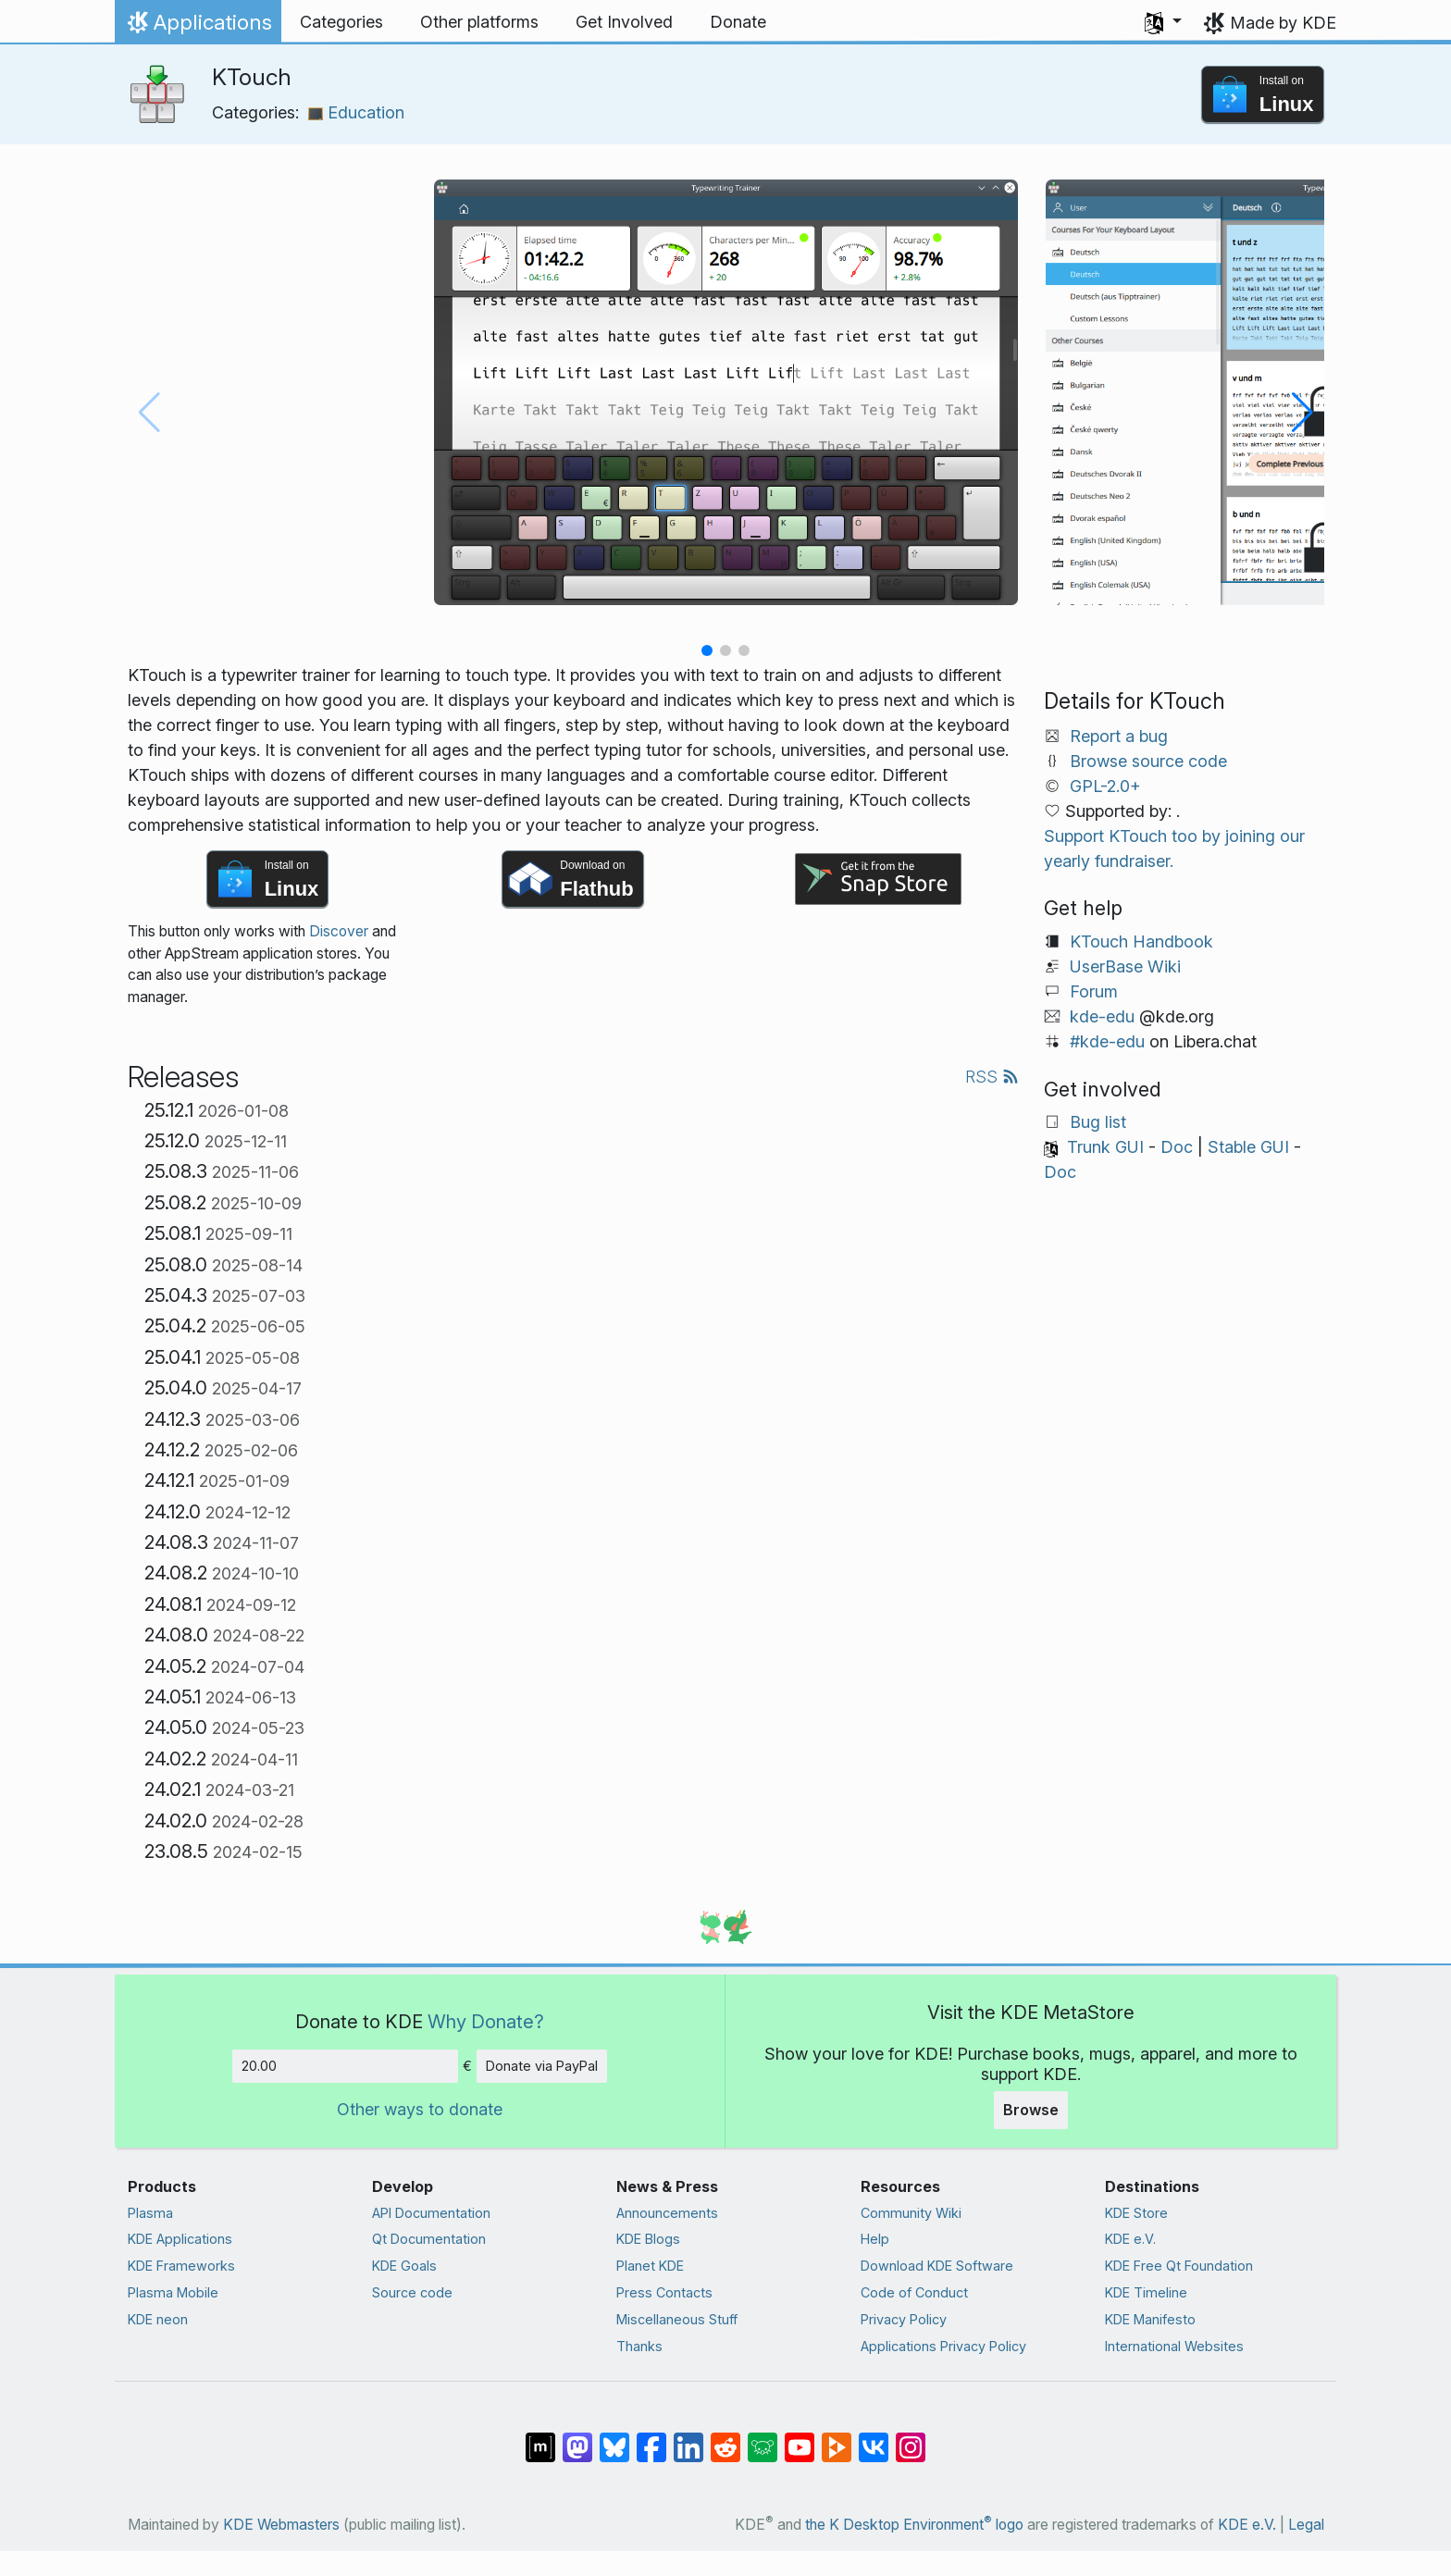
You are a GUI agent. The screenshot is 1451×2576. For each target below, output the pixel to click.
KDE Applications (180, 2239)
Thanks (639, 2346)
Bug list (1098, 1122)
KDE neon (158, 2319)
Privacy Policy (904, 2319)
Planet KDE (650, 2265)
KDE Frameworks (181, 2265)
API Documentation (431, 2213)
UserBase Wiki (1125, 966)
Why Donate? (486, 2021)
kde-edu (1102, 1016)
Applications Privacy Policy (943, 2346)
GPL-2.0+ (1105, 786)
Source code (412, 2292)
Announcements (667, 2213)
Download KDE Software (937, 2265)
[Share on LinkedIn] (688, 2438)
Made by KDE (1283, 22)
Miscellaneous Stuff (677, 2319)
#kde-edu (1107, 1041)
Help (875, 2239)
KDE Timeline (1146, 2292)
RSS (992, 1076)
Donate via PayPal (542, 2066)
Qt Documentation (429, 2239)
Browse (1031, 2109)
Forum (1094, 991)
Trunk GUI (1105, 1147)
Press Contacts (664, 2292)
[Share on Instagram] (910, 2438)
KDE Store (1136, 2213)
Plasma (150, 2213)
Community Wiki (911, 2213)
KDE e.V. (1130, 2239)
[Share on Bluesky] (614, 2438)
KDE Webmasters (281, 2524)
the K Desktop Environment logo (914, 2524)
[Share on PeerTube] (836, 2438)
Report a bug (1119, 736)
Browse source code (1148, 761)
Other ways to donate (419, 2109)
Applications (197, 26)
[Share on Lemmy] (762, 2438)
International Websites (1174, 2346)
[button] (1163, 22)
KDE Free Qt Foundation (1179, 2265)
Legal (1306, 2524)
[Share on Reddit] (725, 2438)
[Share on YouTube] (799, 2438)
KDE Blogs (648, 2239)
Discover (338, 931)
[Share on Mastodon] (577, 2438)
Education (356, 112)
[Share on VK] (873, 2438)
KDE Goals (404, 2265)
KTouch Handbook (1141, 941)
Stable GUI (1248, 1147)
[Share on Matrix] (540, 2438)
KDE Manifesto (1150, 2319)
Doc (1176, 1147)
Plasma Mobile (173, 2292)
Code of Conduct (914, 2292)
